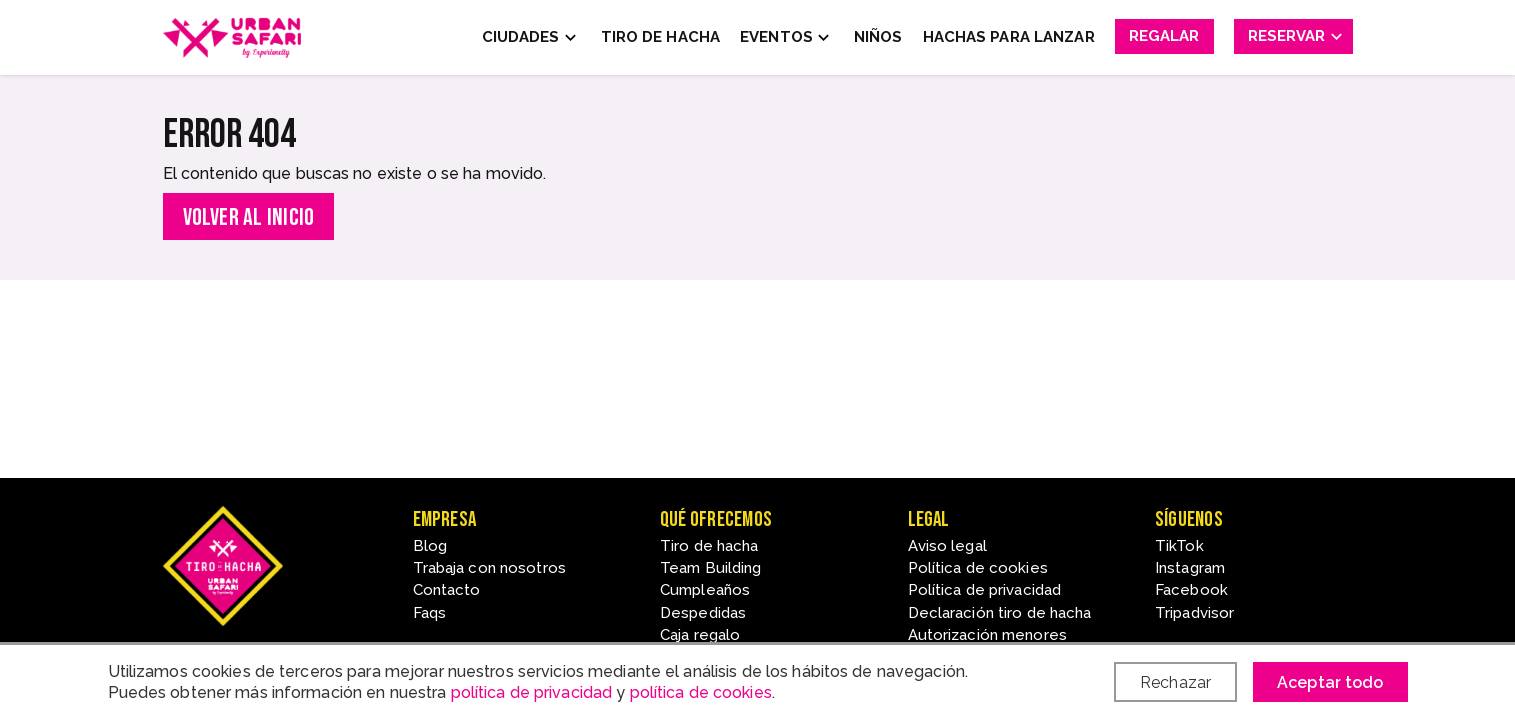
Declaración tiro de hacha (1000, 613)
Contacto (447, 590)
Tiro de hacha (709, 546)
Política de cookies (978, 568)
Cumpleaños (705, 590)
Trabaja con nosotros (489, 568)
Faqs (429, 613)
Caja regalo (700, 635)
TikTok (1179, 546)
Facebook (1191, 590)
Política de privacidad (985, 590)
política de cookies (701, 692)
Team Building (711, 568)
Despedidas (703, 613)
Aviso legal (947, 546)
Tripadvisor (1194, 613)
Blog (430, 546)
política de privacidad (532, 692)
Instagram (1190, 568)
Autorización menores (987, 635)
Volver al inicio (249, 217)
